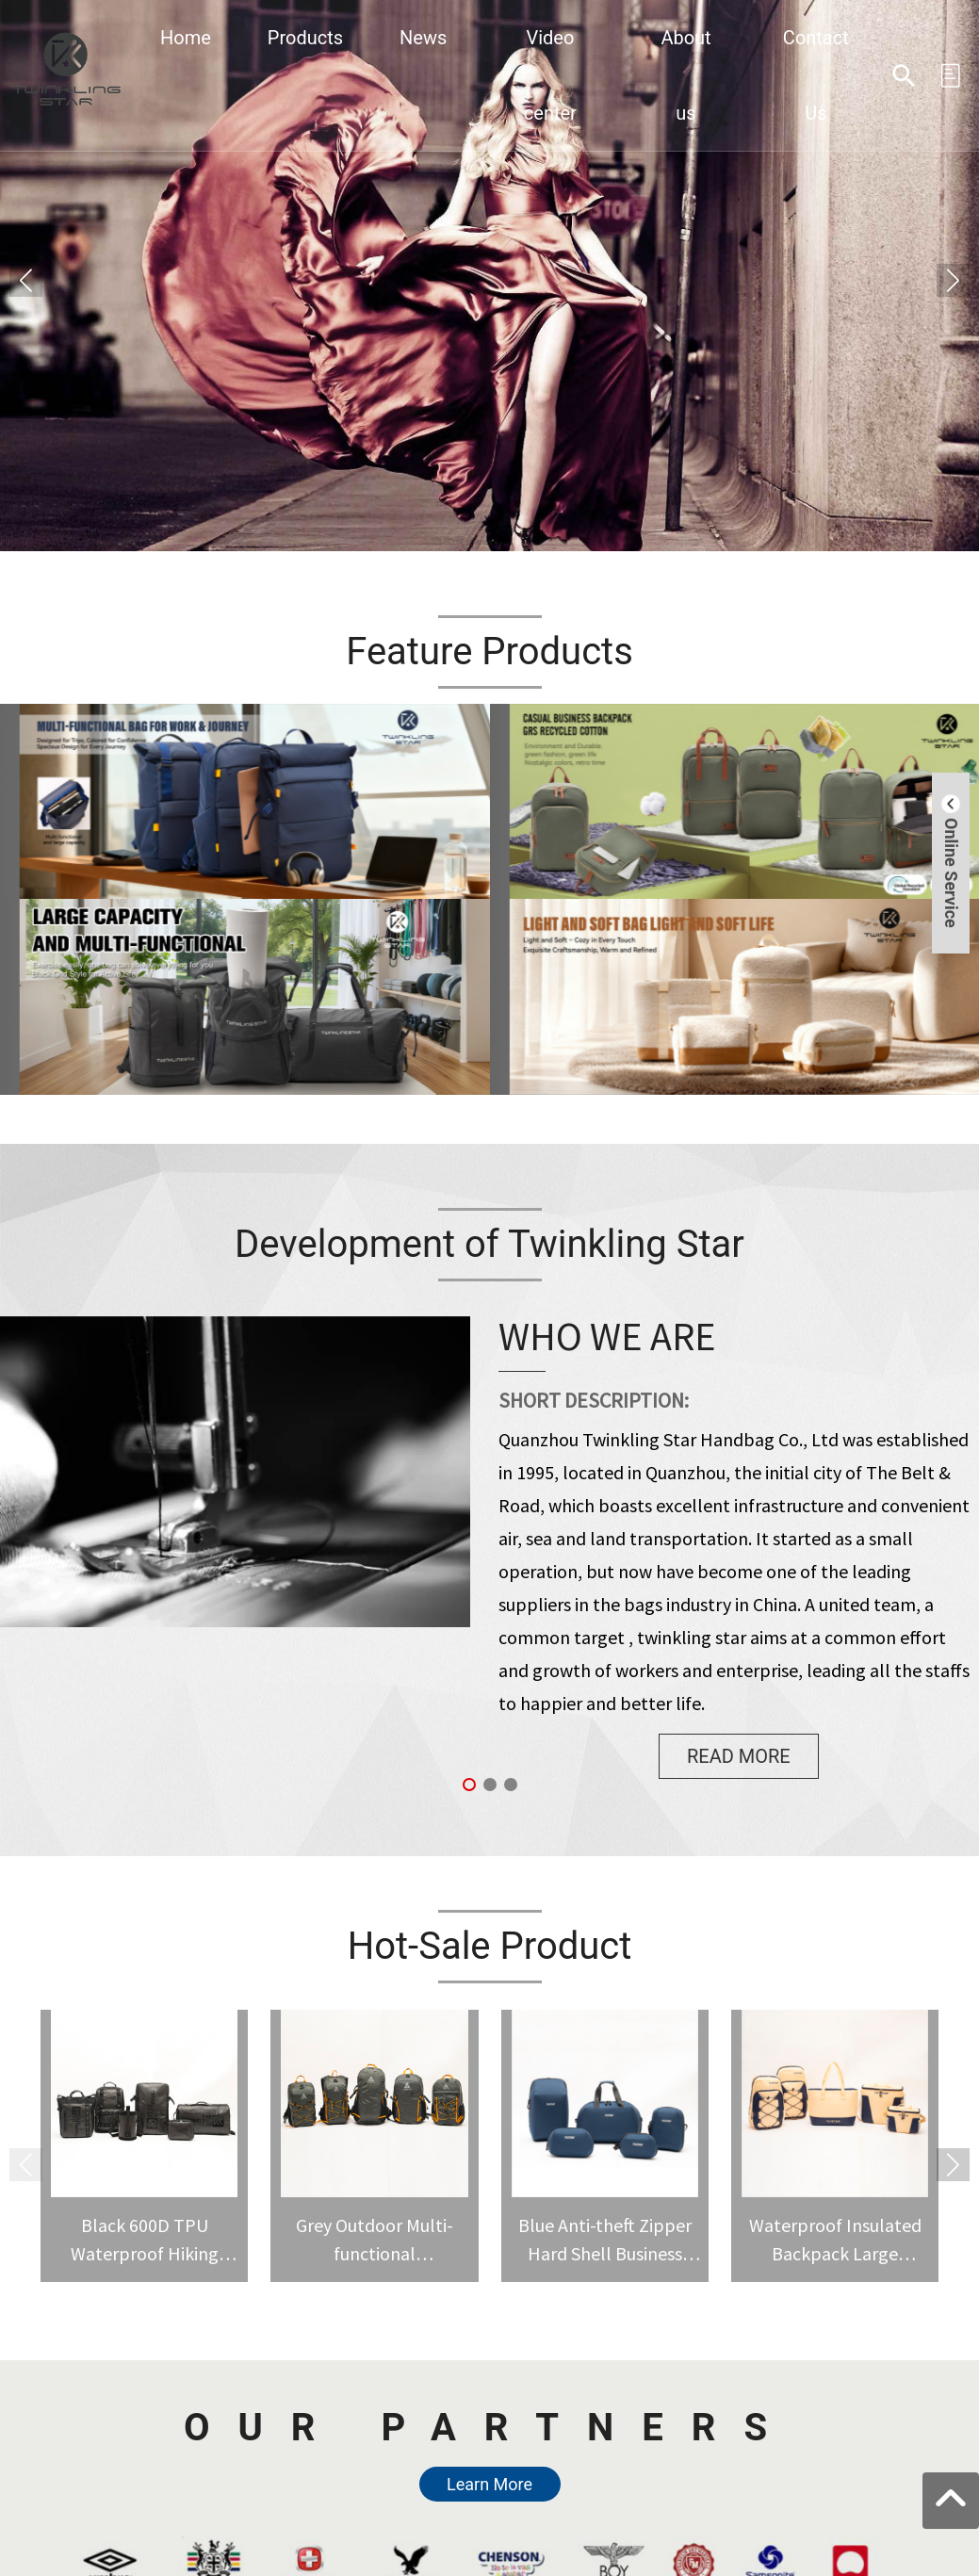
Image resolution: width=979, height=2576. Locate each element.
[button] (953, 280)
